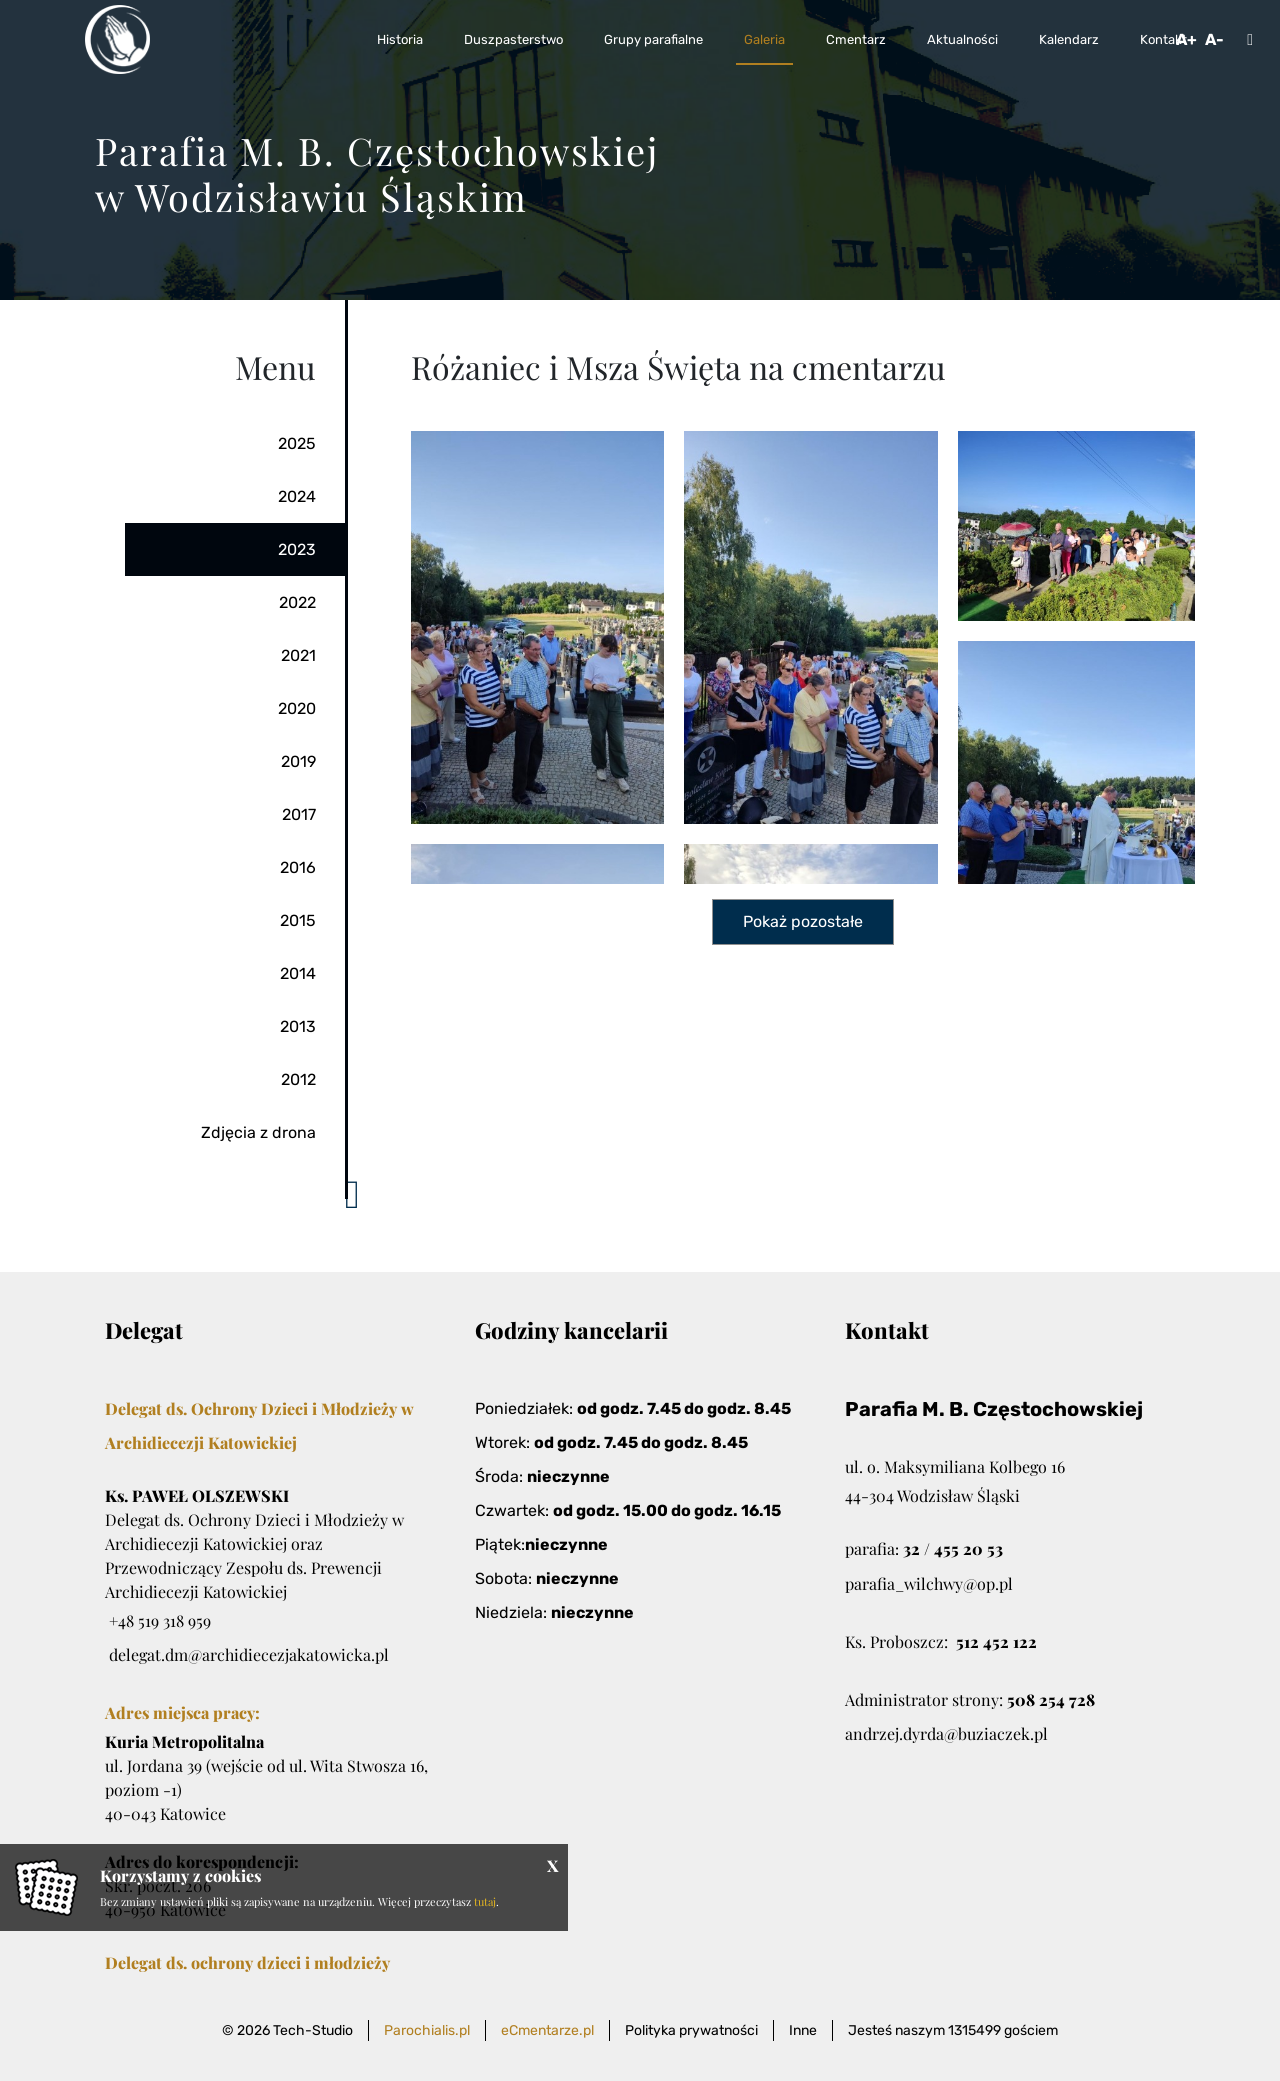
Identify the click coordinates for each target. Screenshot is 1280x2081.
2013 (298, 1026)
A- (1214, 39)
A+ (1186, 39)
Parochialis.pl (427, 2030)
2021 (298, 655)
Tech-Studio (313, 2030)
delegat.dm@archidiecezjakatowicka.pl (249, 1654)
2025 (297, 443)
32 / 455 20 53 (953, 1548)
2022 (297, 602)
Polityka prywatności (691, 2030)
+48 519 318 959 (160, 1620)
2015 (298, 920)
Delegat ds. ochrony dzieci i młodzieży (247, 1962)
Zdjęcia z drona (258, 1132)
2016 (298, 867)
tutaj (485, 1901)
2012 (298, 1079)
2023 (297, 549)
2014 (298, 973)
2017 (299, 814)
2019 (298, 761)
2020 (297, 708)
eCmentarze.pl (547, 2030)
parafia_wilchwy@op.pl (929, 1583)
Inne (803, 2030)
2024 (297, 496)
